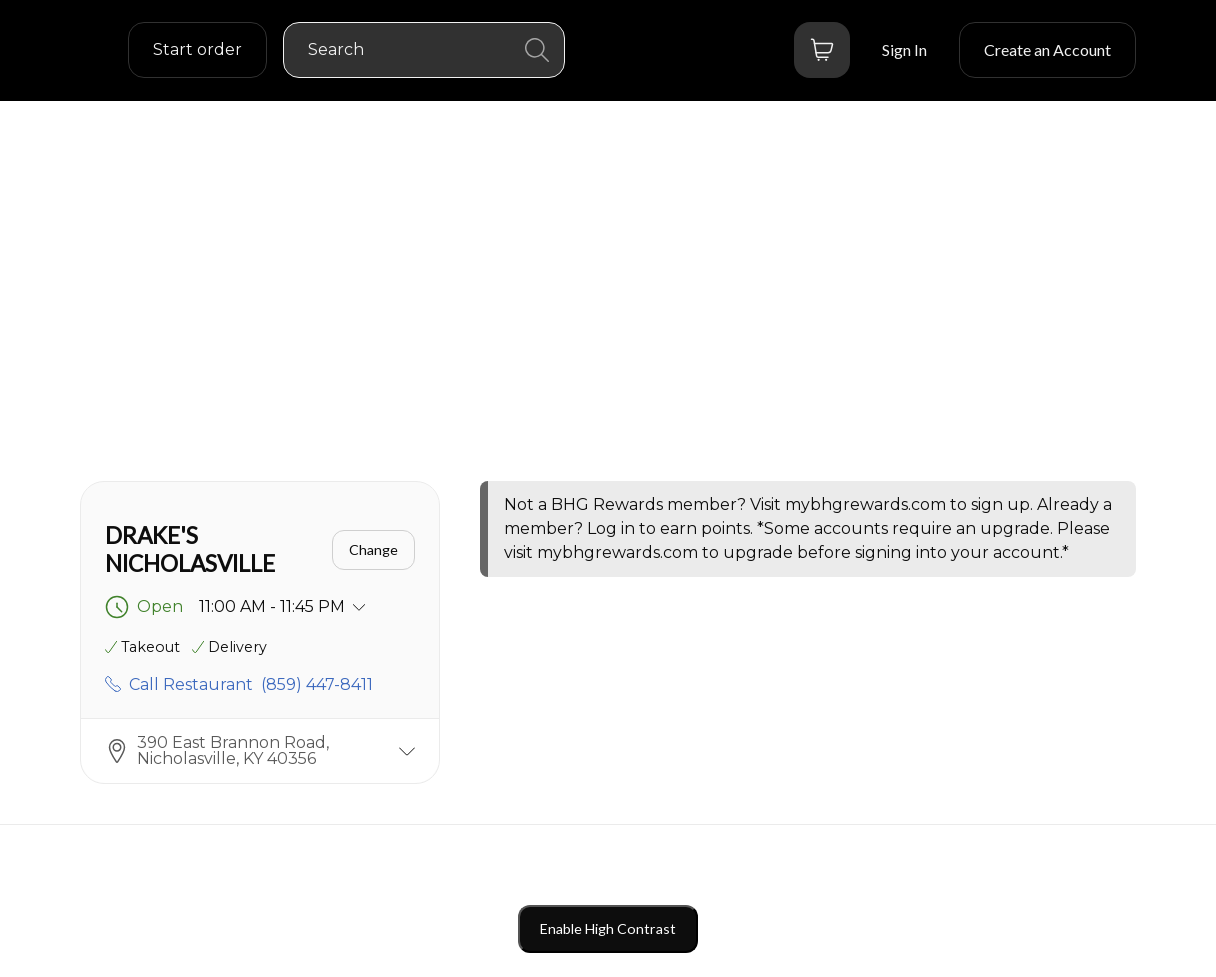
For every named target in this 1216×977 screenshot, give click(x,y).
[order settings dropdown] (197, 50)
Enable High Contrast (608, 928)
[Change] (373, 550)
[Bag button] (822, 50)
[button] (260, 750)
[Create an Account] (1047, 50)
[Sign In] (904, 50)
